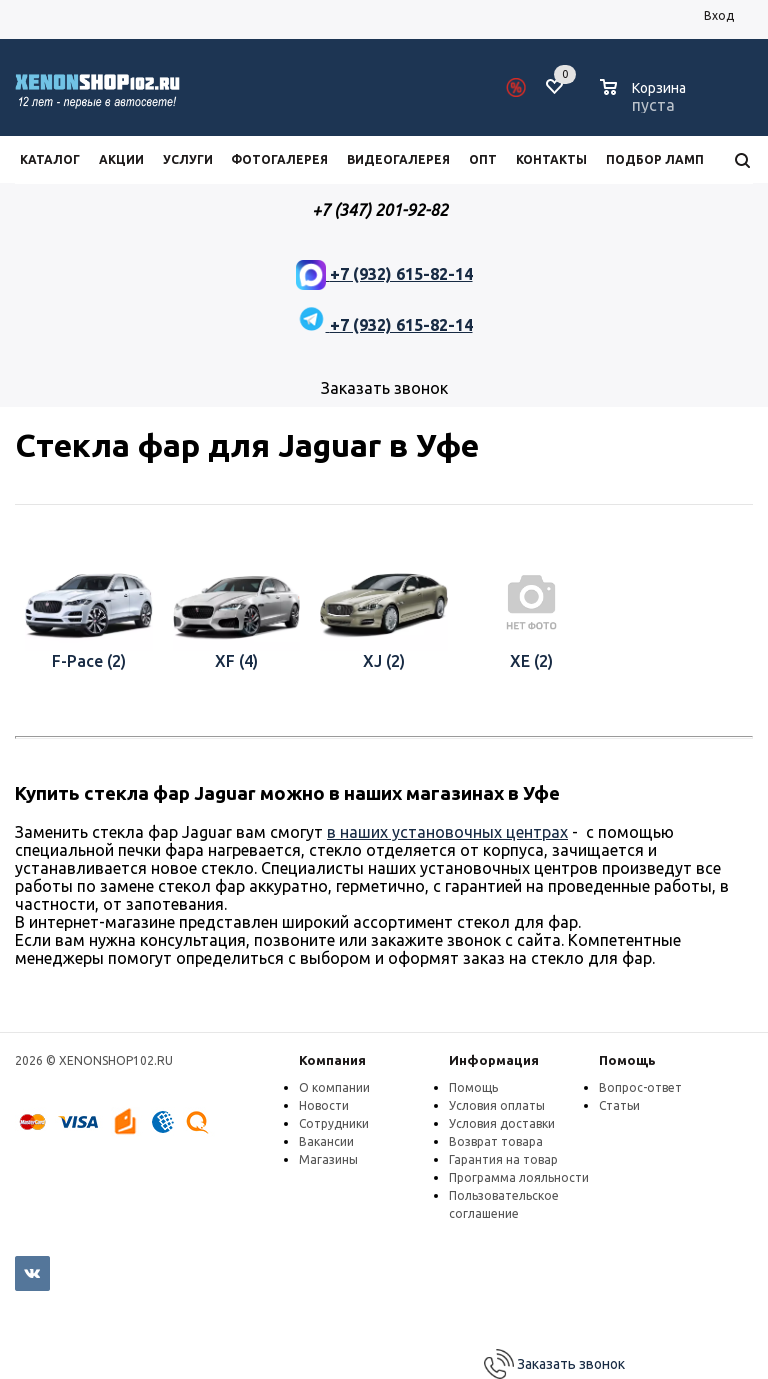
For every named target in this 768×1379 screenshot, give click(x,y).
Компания (332, 1060)
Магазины (328, 1159)
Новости (324, 1105)
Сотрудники (334, 1123)
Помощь (627, 1060)
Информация (494, 1060)
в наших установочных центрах (447, 832)
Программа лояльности (519, 1177)
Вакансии (326, 1141)
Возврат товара (496, 1141)
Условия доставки (502, 1123)
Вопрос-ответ (640, 1087)
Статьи (619, 1105)
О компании (334, 1087)
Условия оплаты (497, 1105)
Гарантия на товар (503, 1159)
